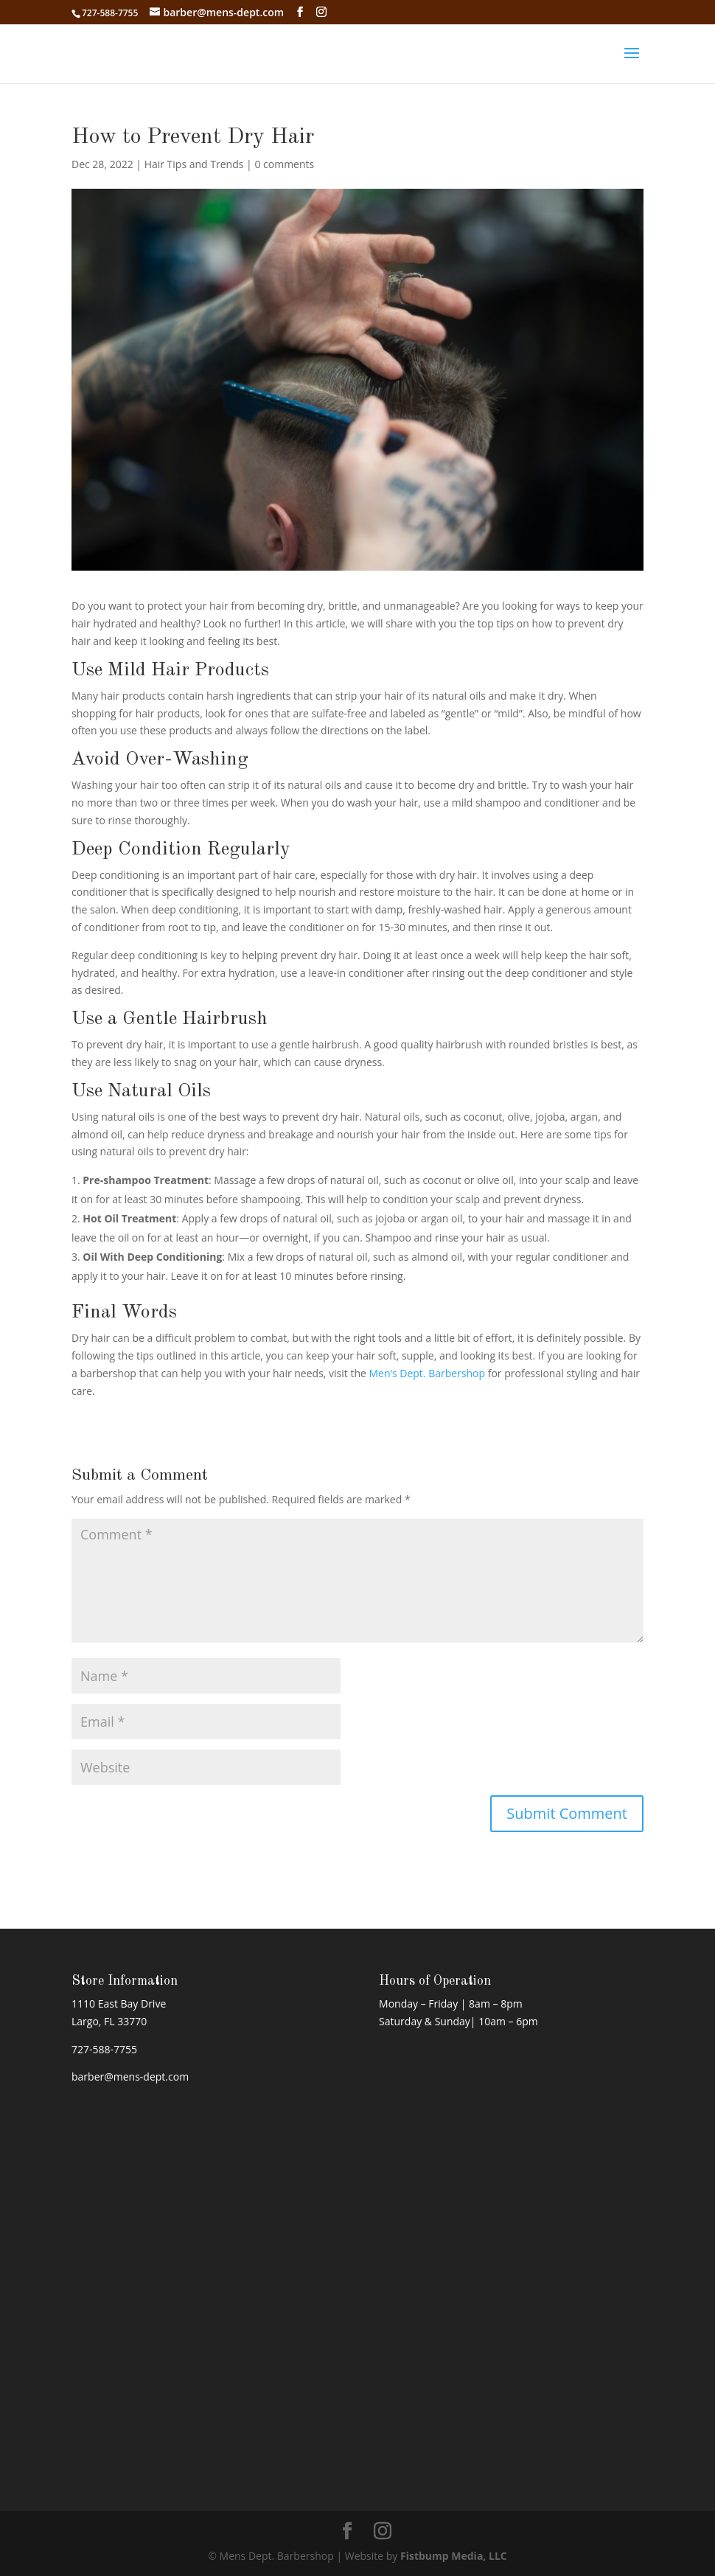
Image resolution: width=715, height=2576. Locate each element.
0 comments (284, 164)
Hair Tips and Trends (194, 164)
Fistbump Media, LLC (453, 2556)
